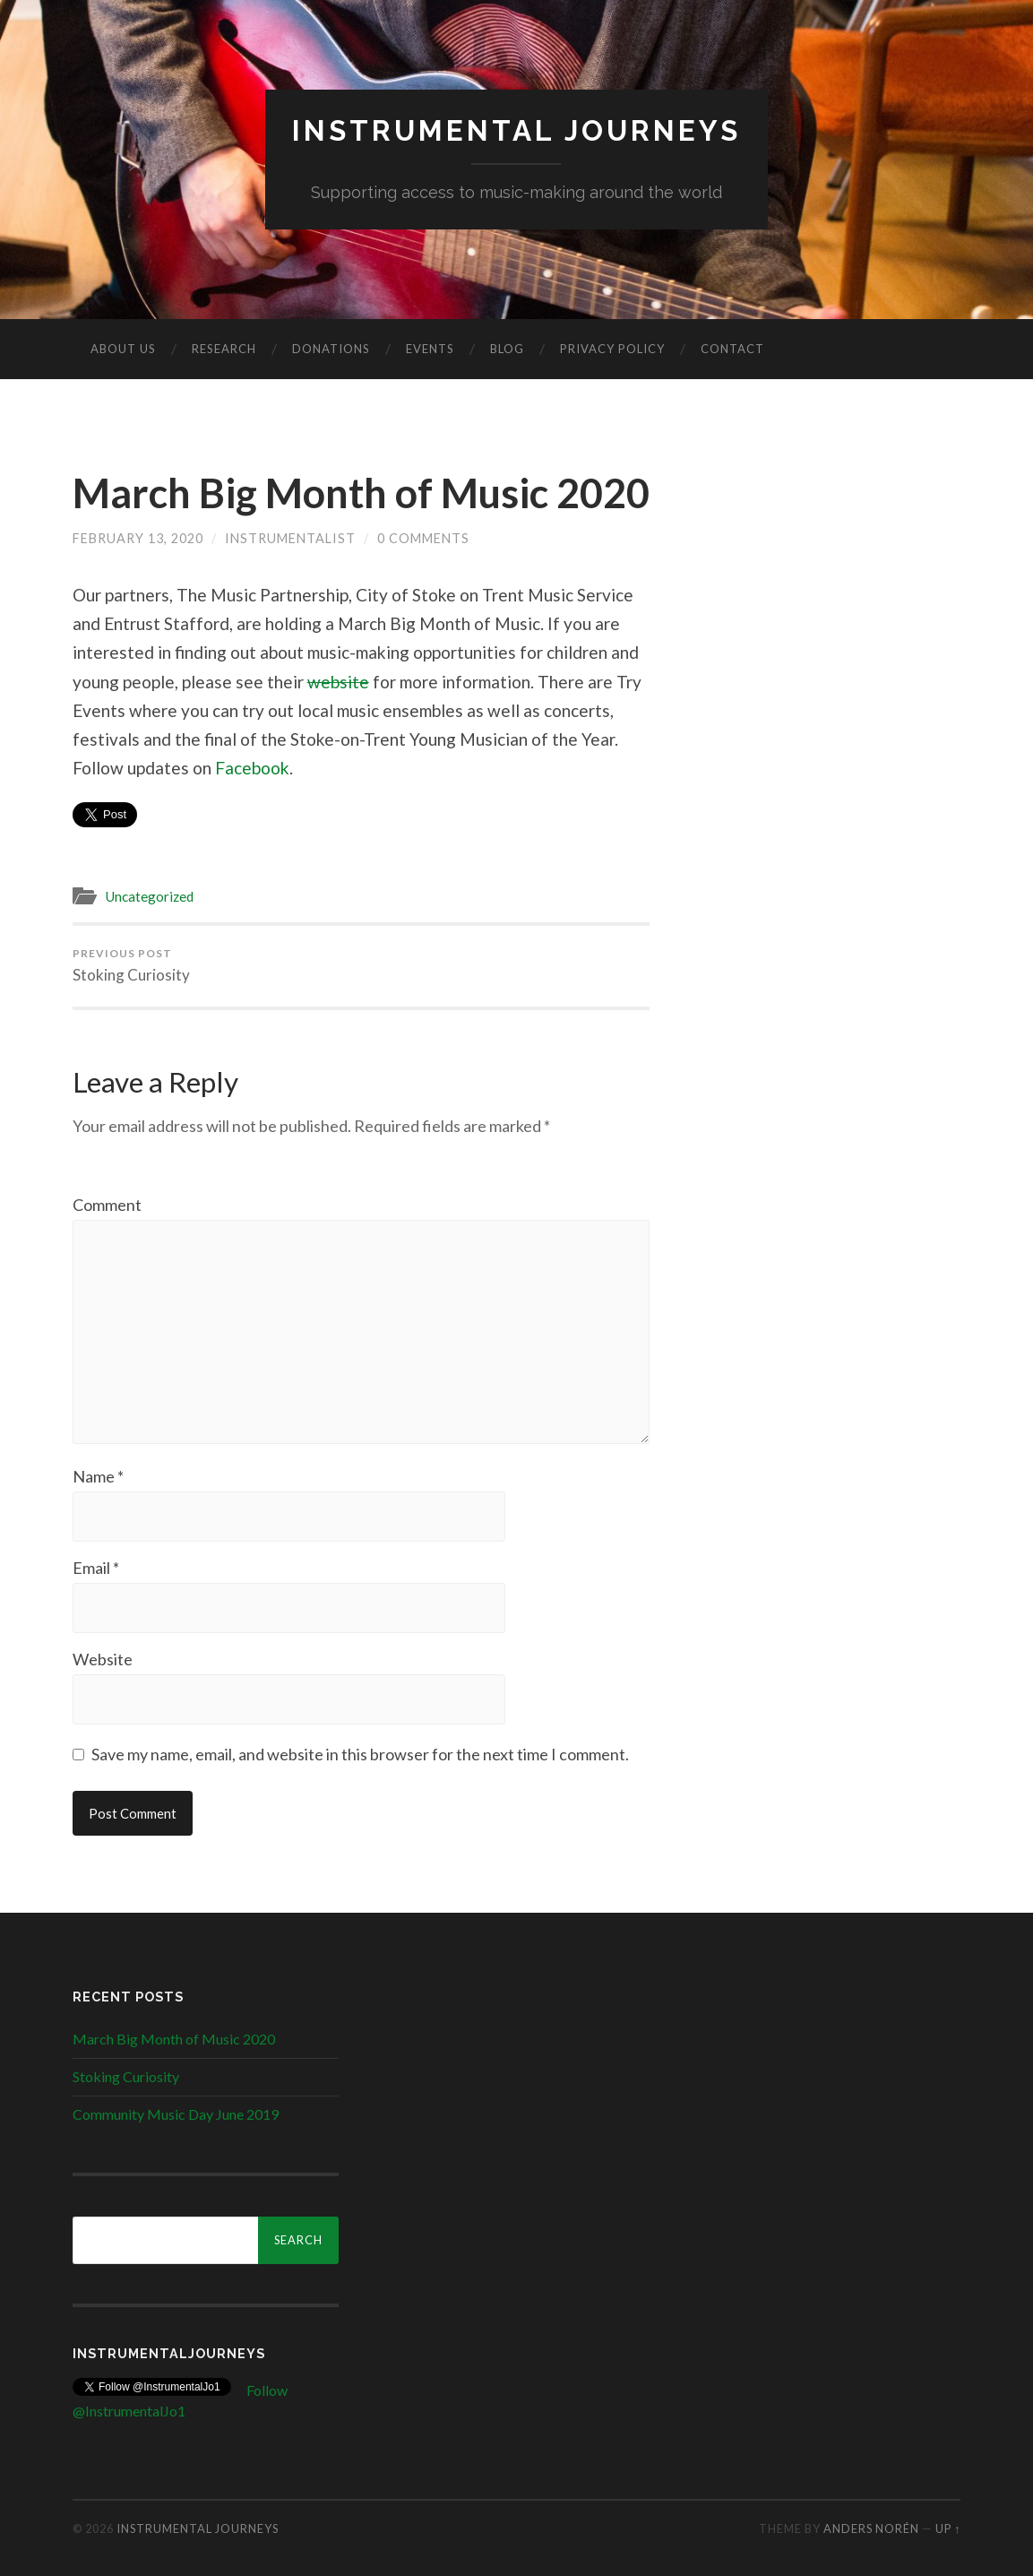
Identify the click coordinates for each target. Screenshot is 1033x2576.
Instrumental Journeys (516, 130)
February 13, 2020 (138, 538)
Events (430, 348)
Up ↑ (947, 2528)
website (338, 681)
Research (224, 348)
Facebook (252, 767)
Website (103, 1659)
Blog (507, 348)
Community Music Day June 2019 (176, 2113)
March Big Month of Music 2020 (361, 493)
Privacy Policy (612, 348)
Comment (107, 1205)
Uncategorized (149, 896)
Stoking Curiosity (131, 965)
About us (123, 348)
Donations (331, 348)
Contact (732, 348)
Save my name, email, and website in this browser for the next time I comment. (360, 1754)
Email (96, 1568)
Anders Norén (871, 2528)
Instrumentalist (290, 538)
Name (98, 1476)
